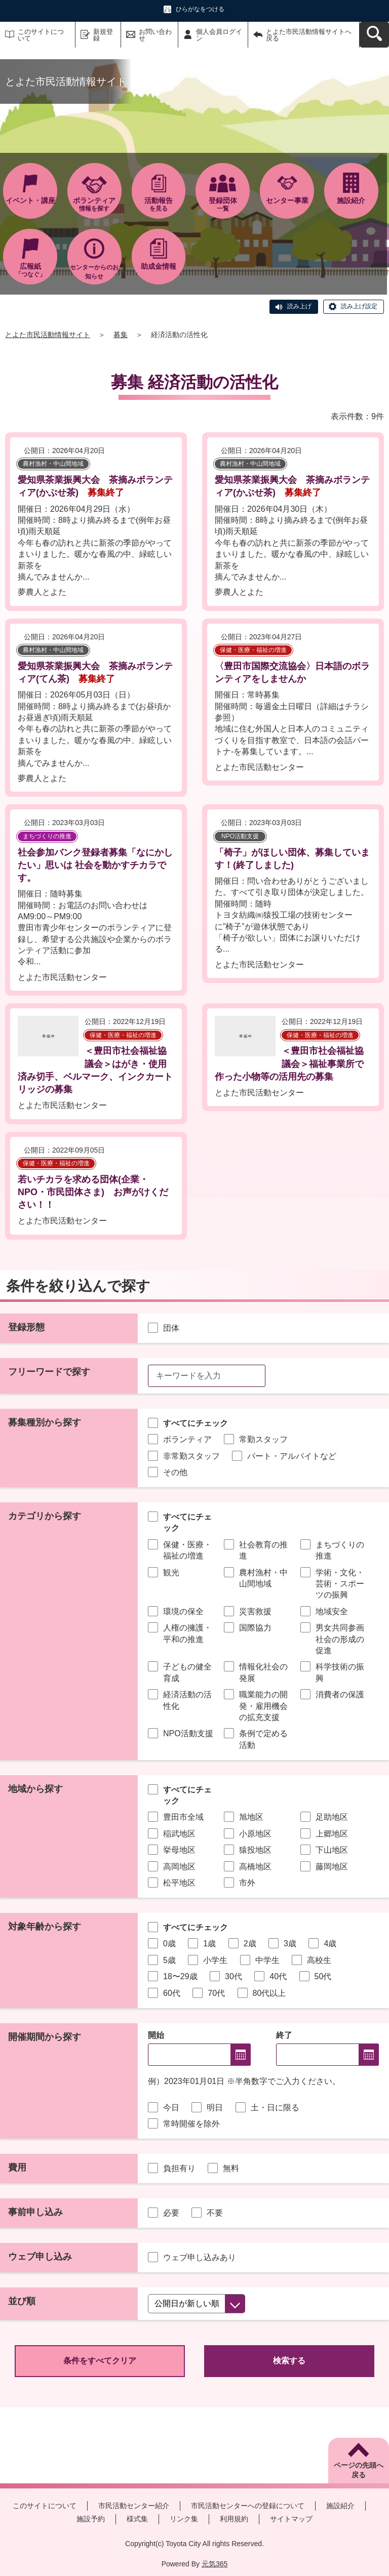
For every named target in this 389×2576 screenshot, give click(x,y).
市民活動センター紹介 (133, 2506)
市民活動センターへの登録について (247, 2506)
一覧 (223, 204)
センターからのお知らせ (94, 272)
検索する (289, 2360)
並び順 (21, 2301)
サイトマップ (291, 2519)
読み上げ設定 (359, 306)
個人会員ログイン (219, 35)
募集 (120, 335)
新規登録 (103, 35)
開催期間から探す (44, 2037)
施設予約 (90, 2519)
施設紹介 (340, 2506)
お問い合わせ (155, 35)
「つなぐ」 (30, 270)
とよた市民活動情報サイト (47, 335)
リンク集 (184, 2519)
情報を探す (94, 204)
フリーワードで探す (49, 1372)
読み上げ (299, 306)
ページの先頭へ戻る (358, 2470)
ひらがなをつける (200, 9)
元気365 (214, 2564)
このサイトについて (41, 35)
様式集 (137, 2519)
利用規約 (234, 2519)
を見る (159, 204)
